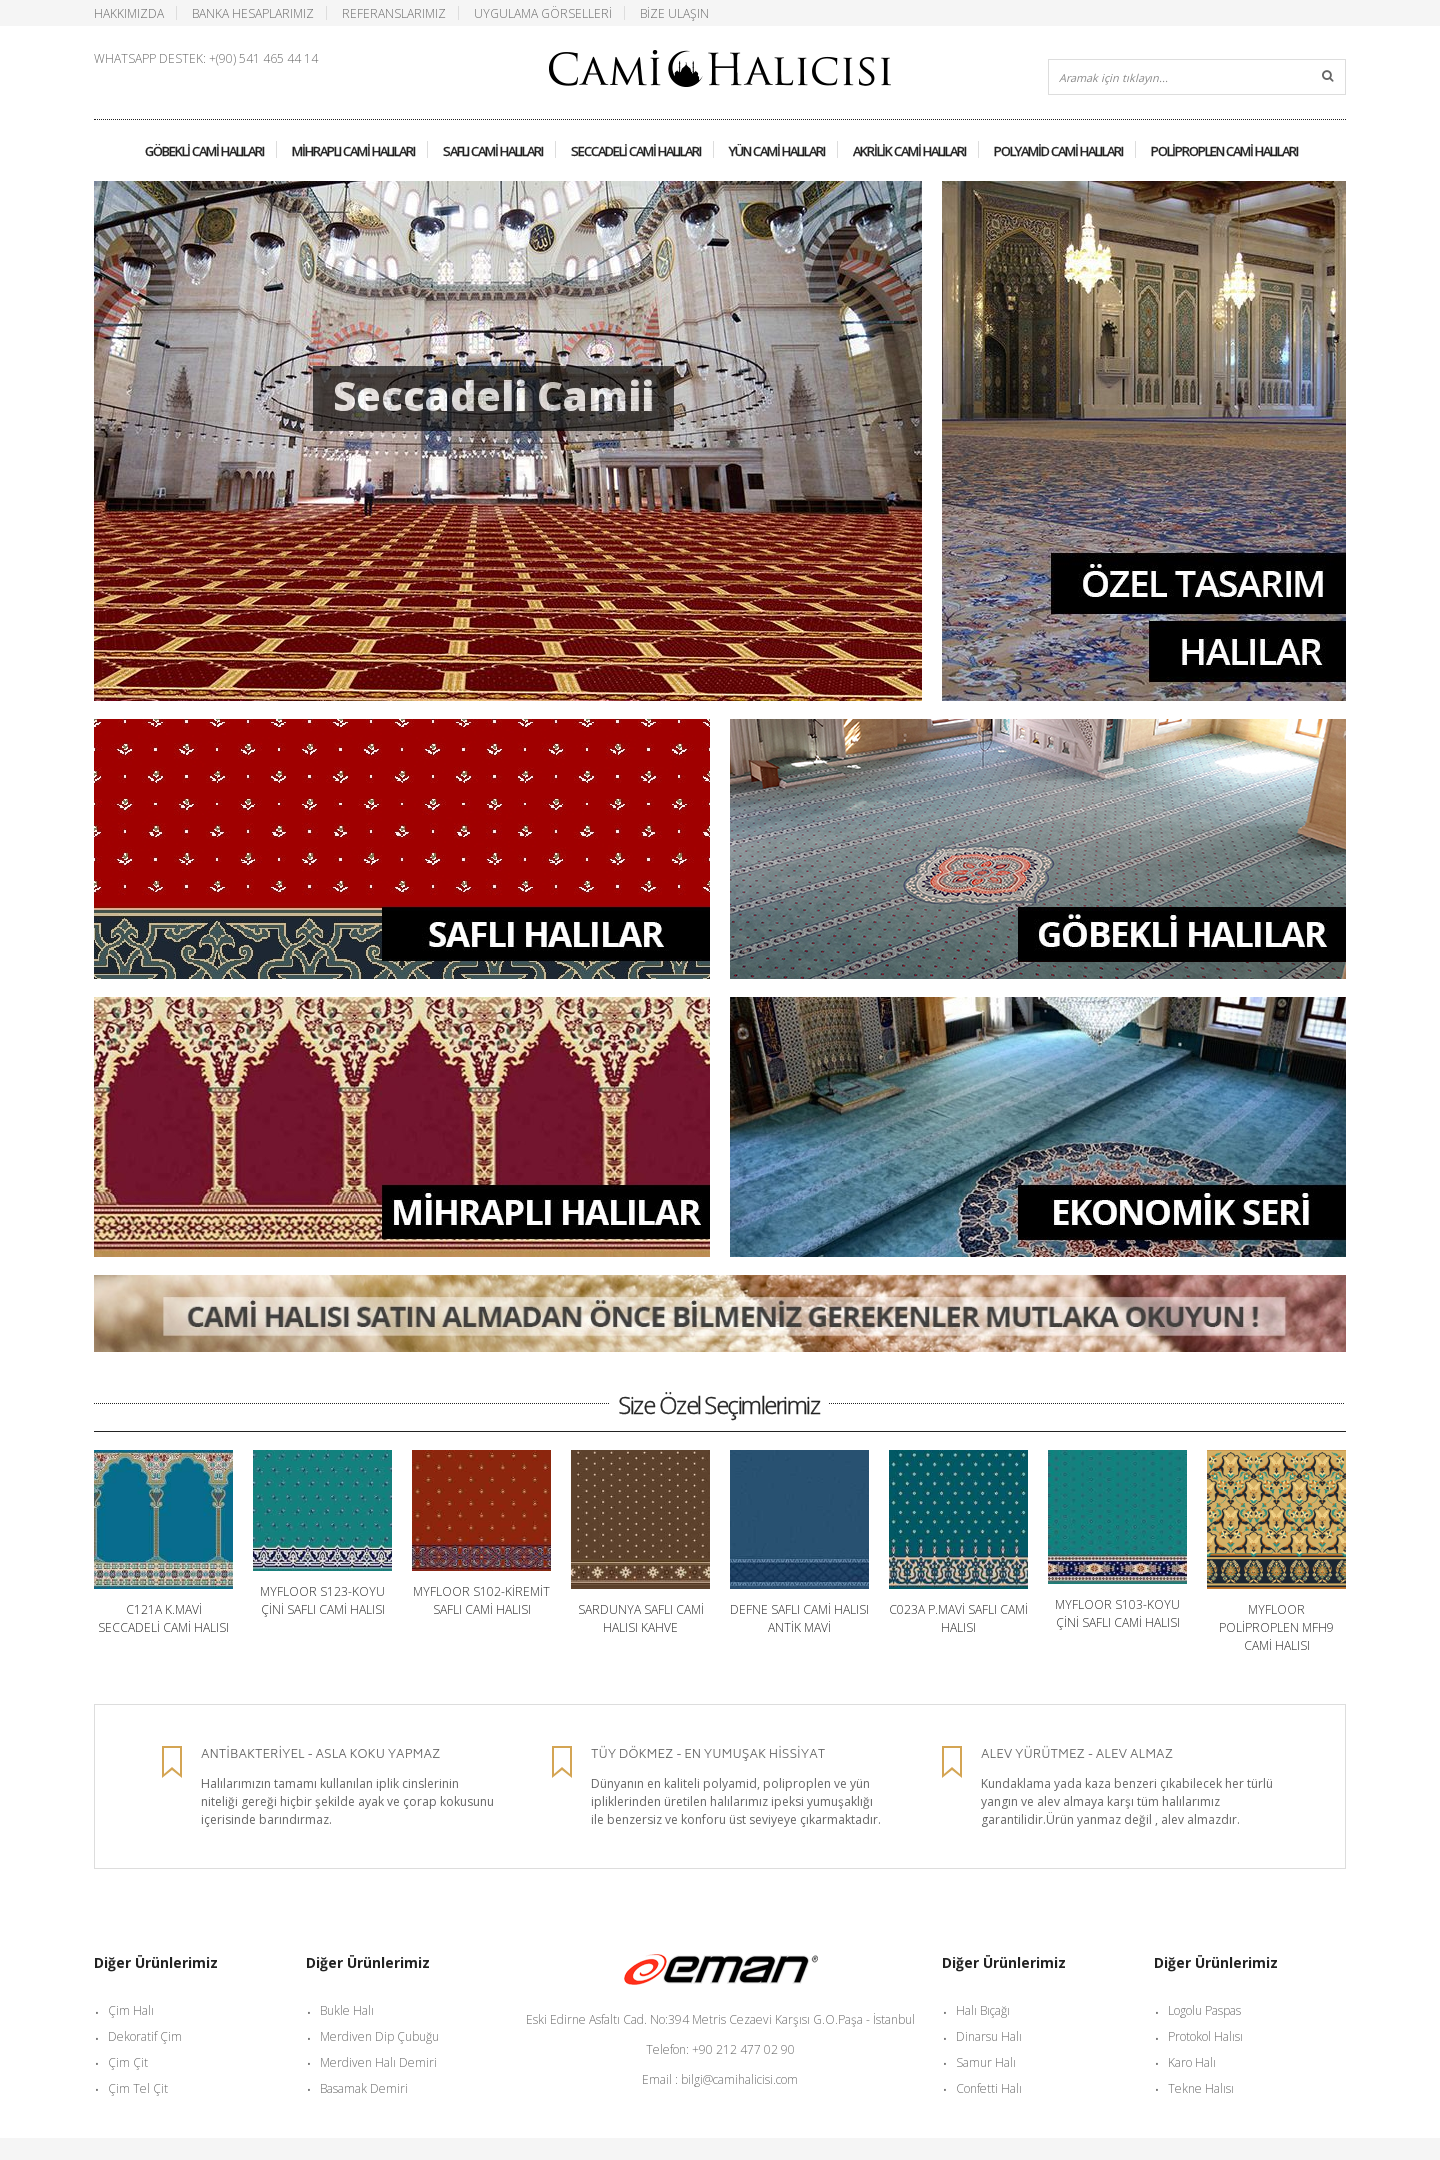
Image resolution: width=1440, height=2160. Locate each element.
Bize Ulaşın (674, 13)
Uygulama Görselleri (543, 13)
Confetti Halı (989, 2088)
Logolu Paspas (1204, 2010)
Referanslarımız (394, 13)
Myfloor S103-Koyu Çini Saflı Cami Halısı (1117, 1613)
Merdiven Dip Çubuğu (379, 2036)
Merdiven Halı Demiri (378, 2062)
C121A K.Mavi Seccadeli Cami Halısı (163, 1618)
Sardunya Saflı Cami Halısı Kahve (641, 1618)
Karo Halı (1192, 2062)
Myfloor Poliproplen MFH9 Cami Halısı (1276, 1627)
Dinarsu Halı (989, 2036)
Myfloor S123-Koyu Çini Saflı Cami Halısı (322, 1600)
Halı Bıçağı (983, 2010)
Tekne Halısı (1201, 2088)
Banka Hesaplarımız (253, 13)
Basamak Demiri (364, 2088)
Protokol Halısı (1205, 2036)
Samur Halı (986, 2062)
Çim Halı (131, 2010)
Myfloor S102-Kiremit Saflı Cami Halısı (481, 1600)
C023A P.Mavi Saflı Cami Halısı (958, 1618)
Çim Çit (128, 2062)
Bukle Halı (347, 2010)
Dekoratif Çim (145, 2036)
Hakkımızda (129, 13)
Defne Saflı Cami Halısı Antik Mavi (799, 1618)
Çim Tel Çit (138, 2088)
